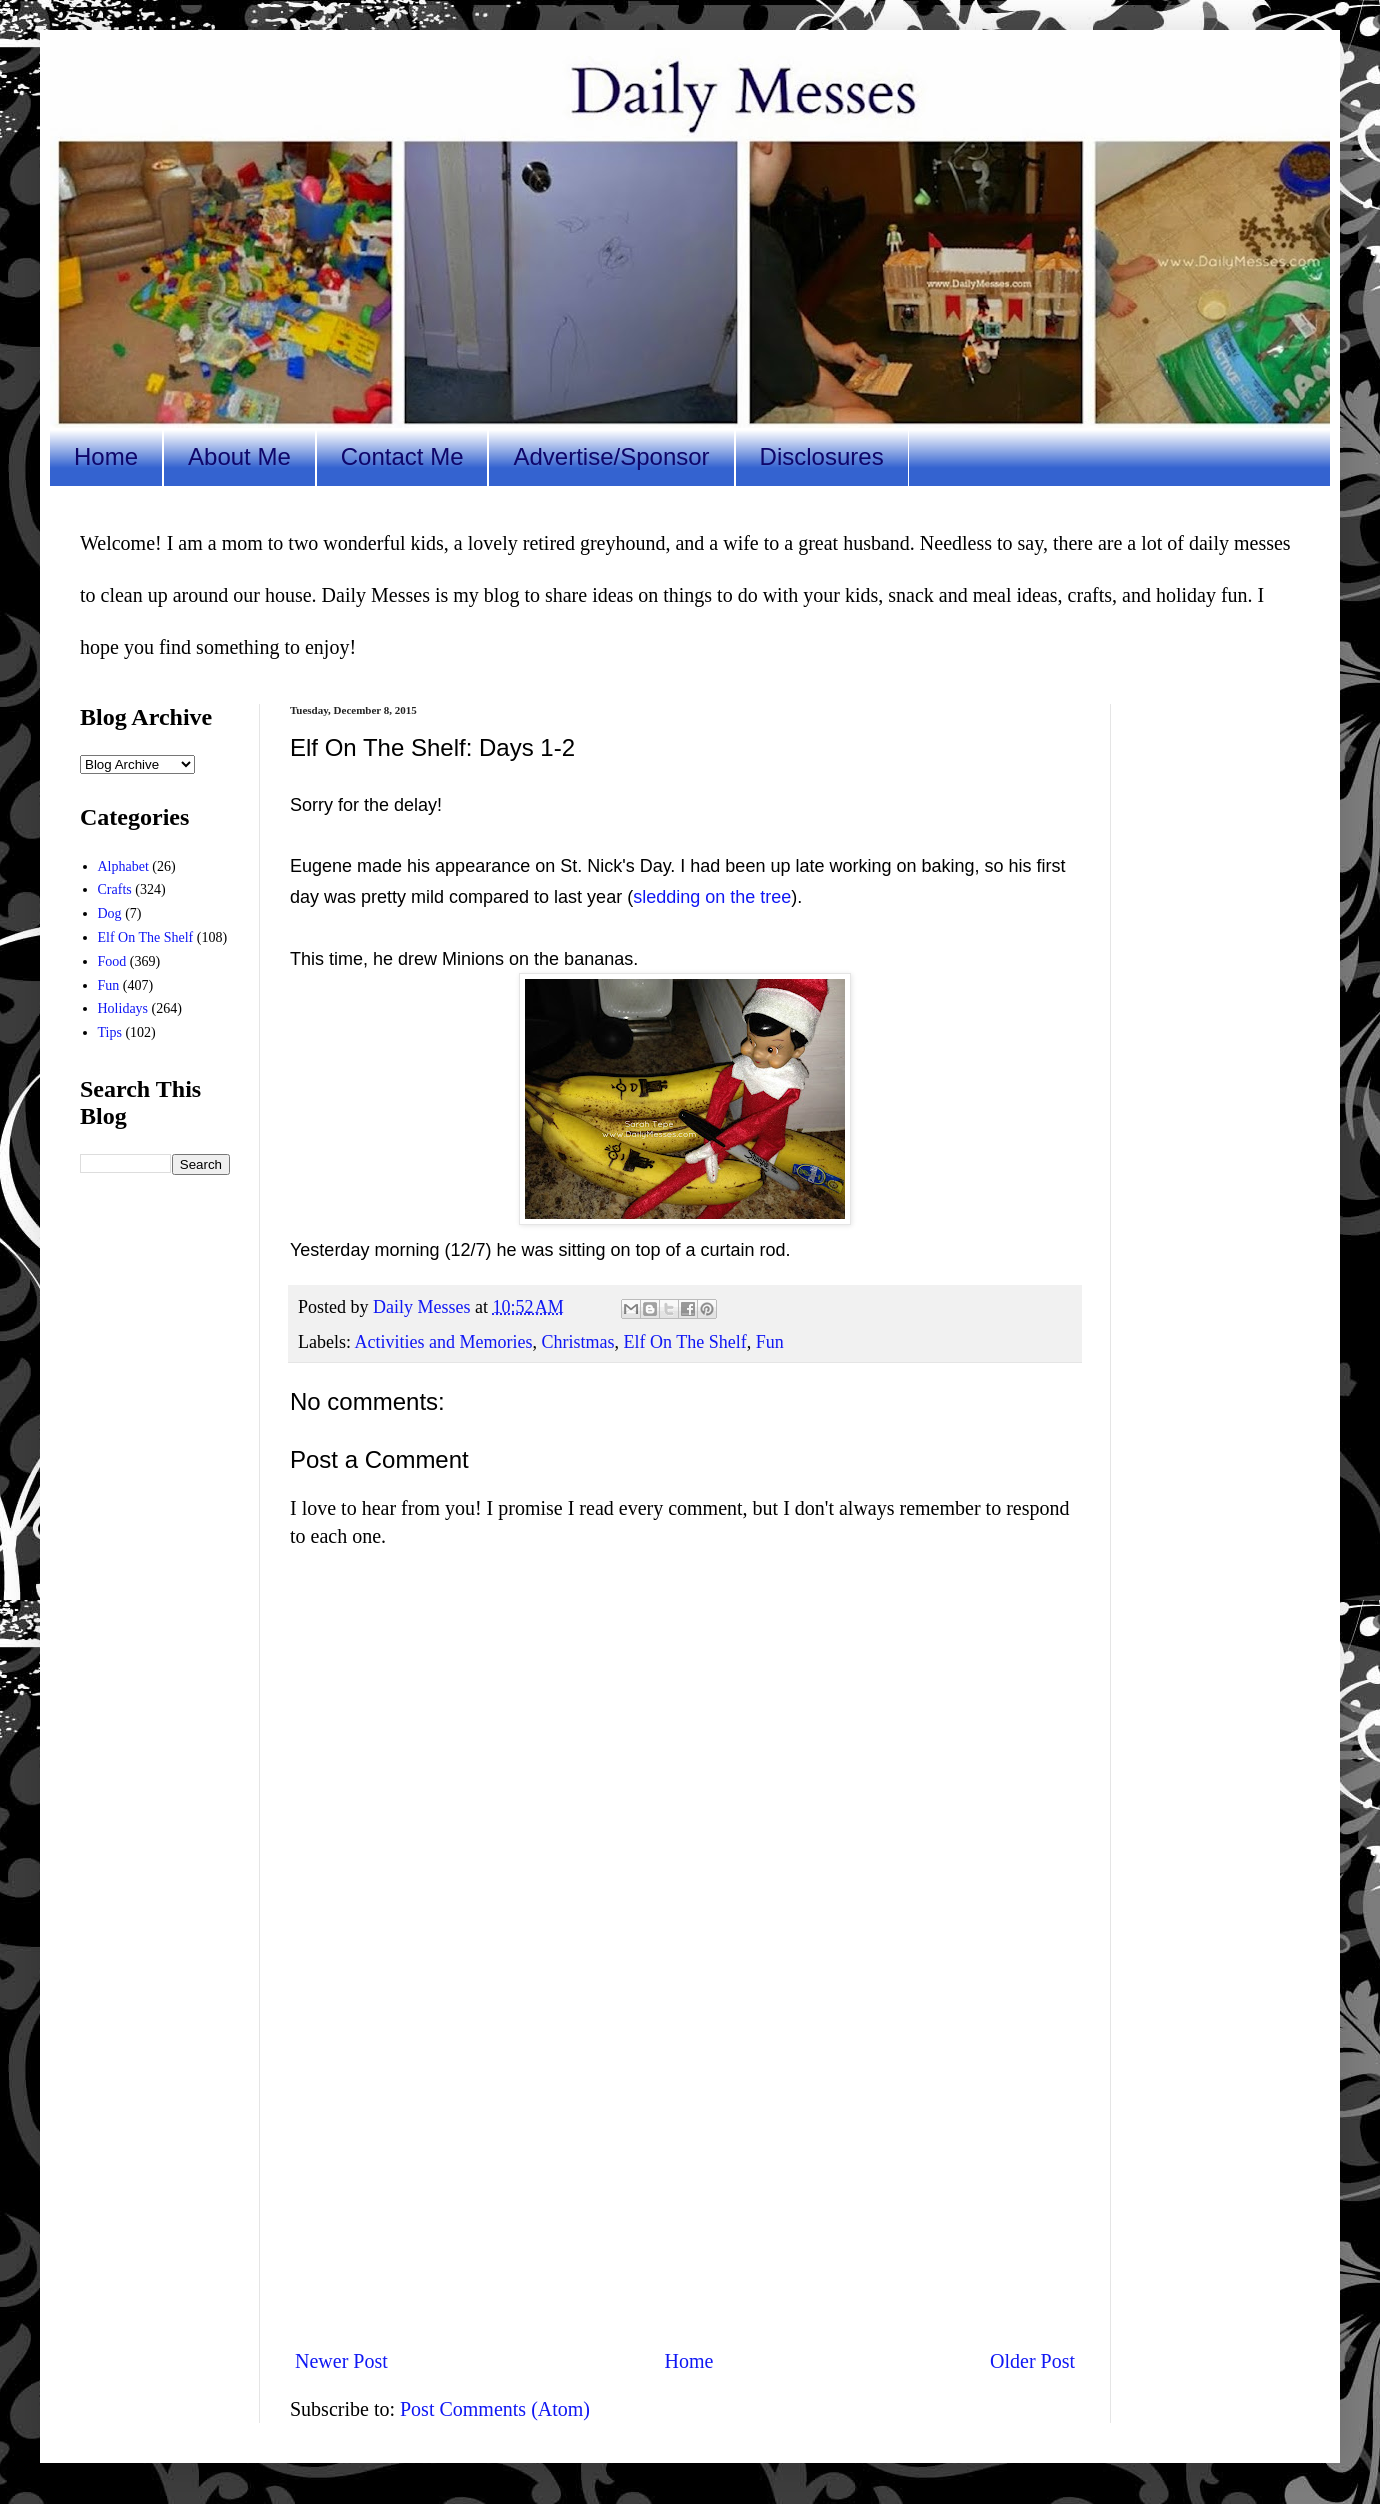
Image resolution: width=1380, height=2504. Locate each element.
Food (112, 961)
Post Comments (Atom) (495, 2409)
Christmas (577, 1342)
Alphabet (123, 866)
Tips (110, 1032)
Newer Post (341, 2361)
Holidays (123, 1008)
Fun (770, 1342)
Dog (110, 913)
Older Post (1032, 2361)
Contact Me (402, 456)
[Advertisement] (685, 2167)
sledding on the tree (712, 897)
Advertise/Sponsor (611, 456)
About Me (239, 456)
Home (106, 456)
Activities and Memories (444, 1342)
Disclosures (822, 456)
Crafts (115, 889)
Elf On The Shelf (684, 1342)
